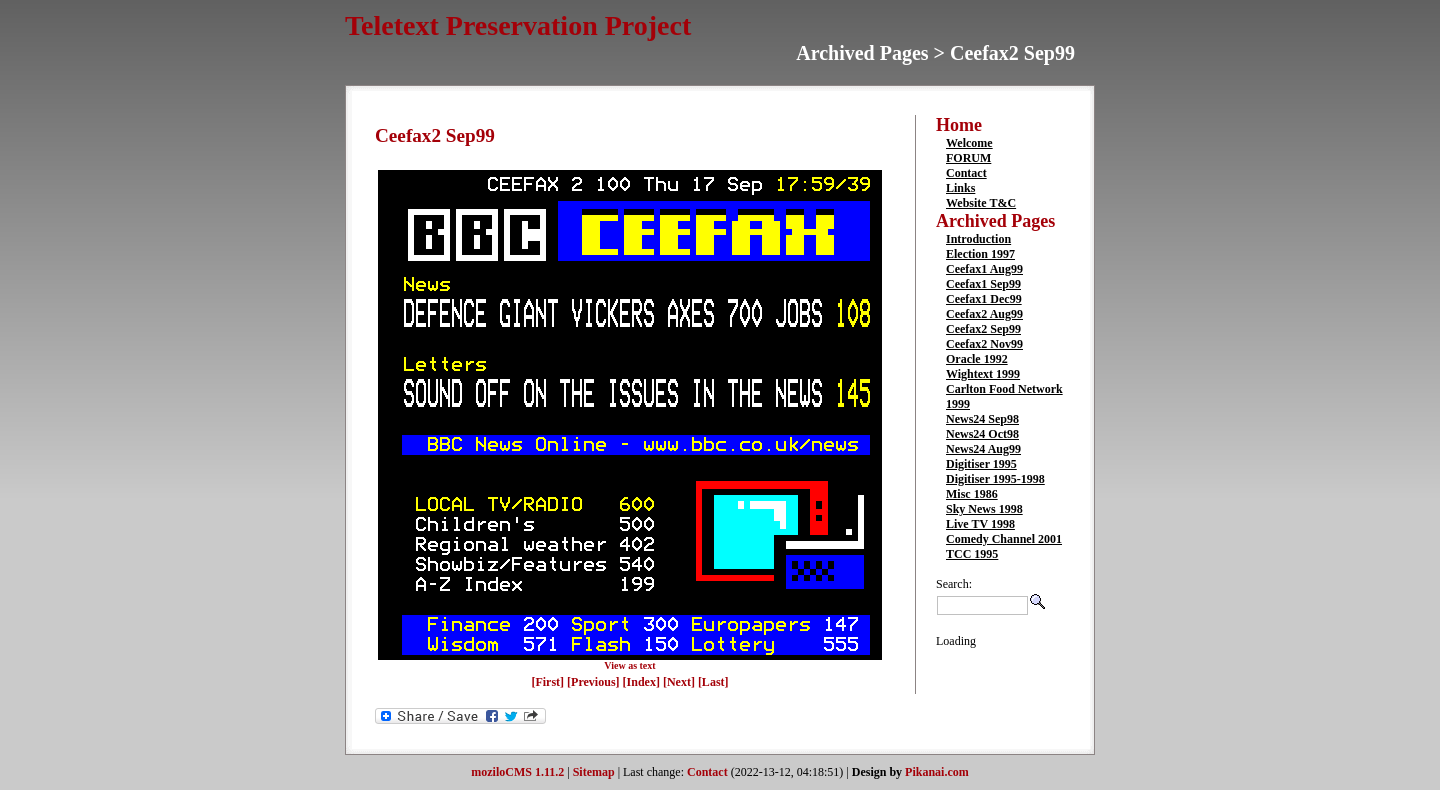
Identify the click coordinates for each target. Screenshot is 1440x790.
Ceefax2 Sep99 (983, 329)
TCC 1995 (972, 554)
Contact (966, 173)
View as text (629, 665)
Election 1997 (980, 254)
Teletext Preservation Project (518, 25)
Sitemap (594, 772)
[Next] (680, 682)
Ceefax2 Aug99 (984, 314)
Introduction (978, 239)
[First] (549, 682)
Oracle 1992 (977, 359)
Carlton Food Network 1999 (1004, 396)
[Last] (713, 682)
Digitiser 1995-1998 (995, 479)
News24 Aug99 (983, 449)
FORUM (968, 158)
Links (960, 188)
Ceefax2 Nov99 (984, 344)
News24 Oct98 (982, 434)
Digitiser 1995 (981, 464)
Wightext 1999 (983, 374)
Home (959, 125)
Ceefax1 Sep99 (983, 284)
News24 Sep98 (982, 419)
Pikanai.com (937, 772)
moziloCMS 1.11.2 (517, 772)
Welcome (969, 143)
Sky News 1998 (984, 509)
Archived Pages (995, 221)
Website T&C (981, 203)
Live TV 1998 (980, 524)
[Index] (641, 682)
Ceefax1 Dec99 (984, 299)
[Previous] (594, 682)
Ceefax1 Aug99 (984, 269)
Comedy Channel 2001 (1004, 539)
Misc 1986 (972, 494)
